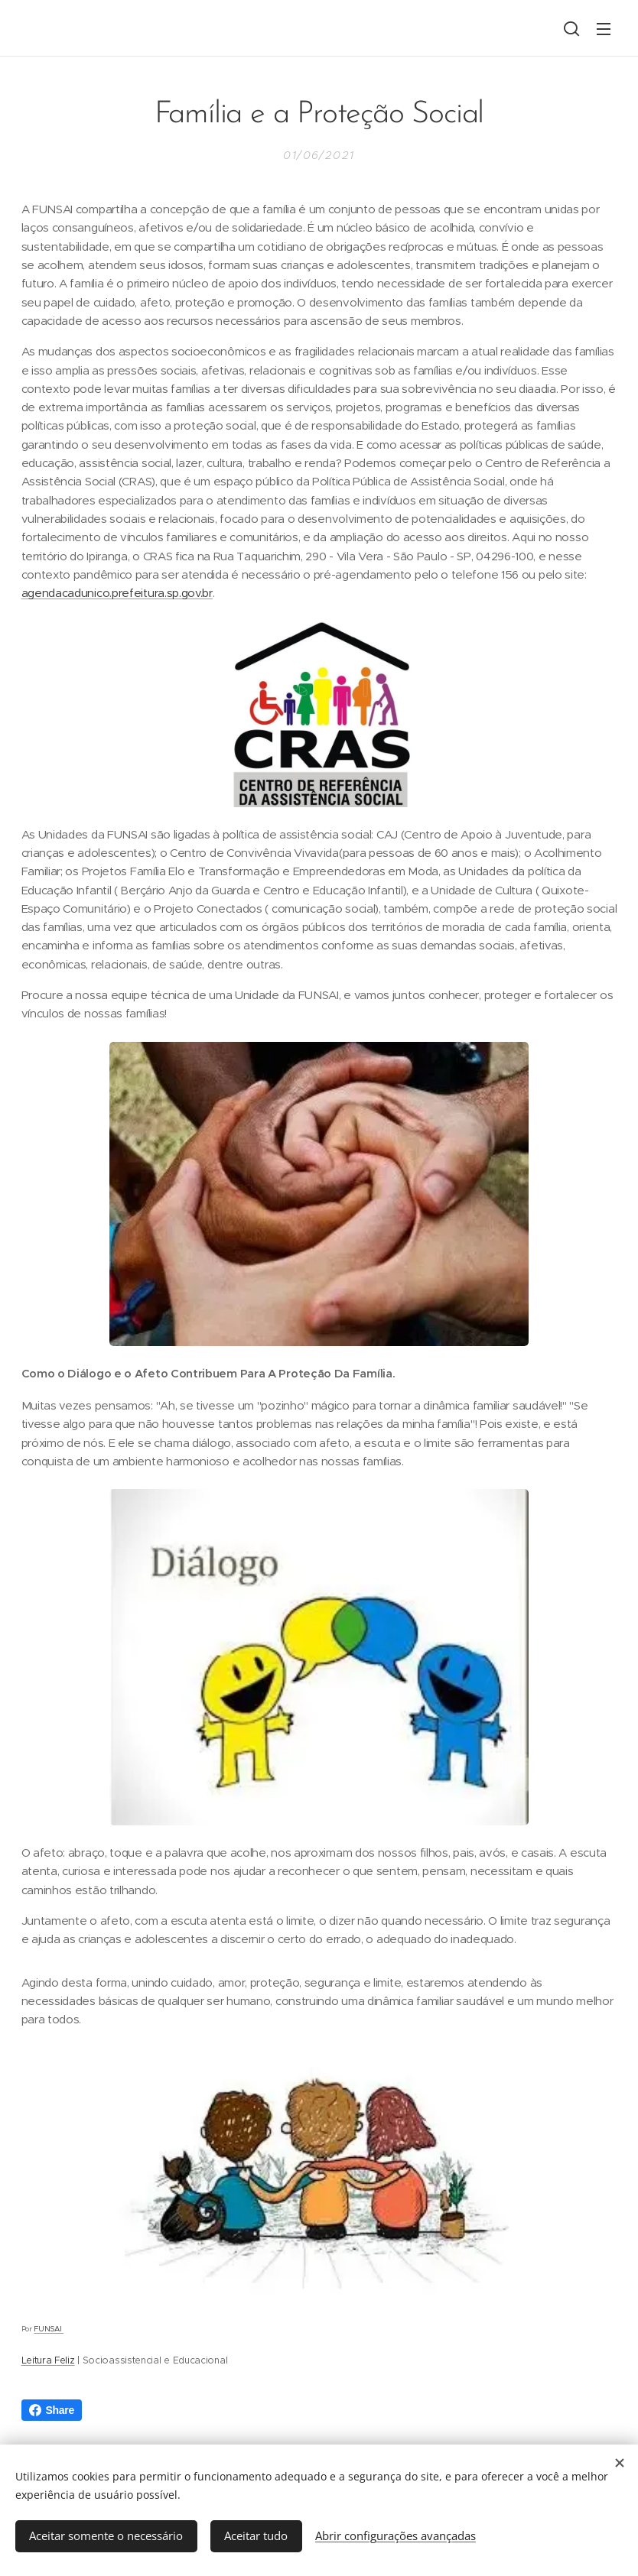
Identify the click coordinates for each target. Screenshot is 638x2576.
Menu (603, 29)
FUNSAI (48, 2329)
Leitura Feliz (48, 2360)
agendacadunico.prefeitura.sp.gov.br (117, 593)
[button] (571, 28)
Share (51, 2410)
